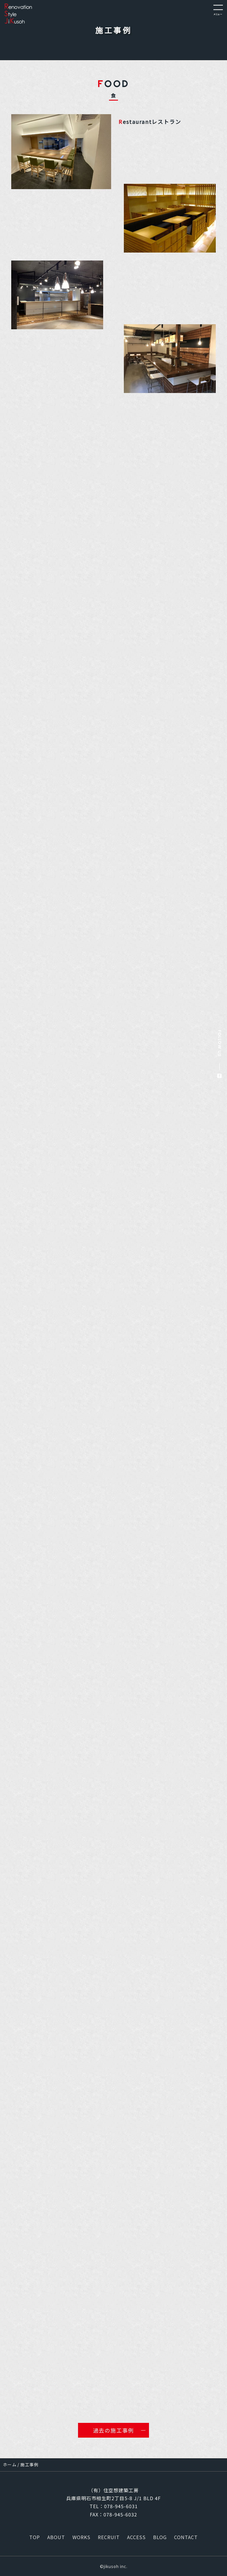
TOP (34, 2537)
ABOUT (56, 2537)
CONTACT (186, 2537)
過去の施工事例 (113, 2430)
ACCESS (136, 2537)
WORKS (81, 2537)
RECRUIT (109, 2537)
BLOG (160, 2537)
